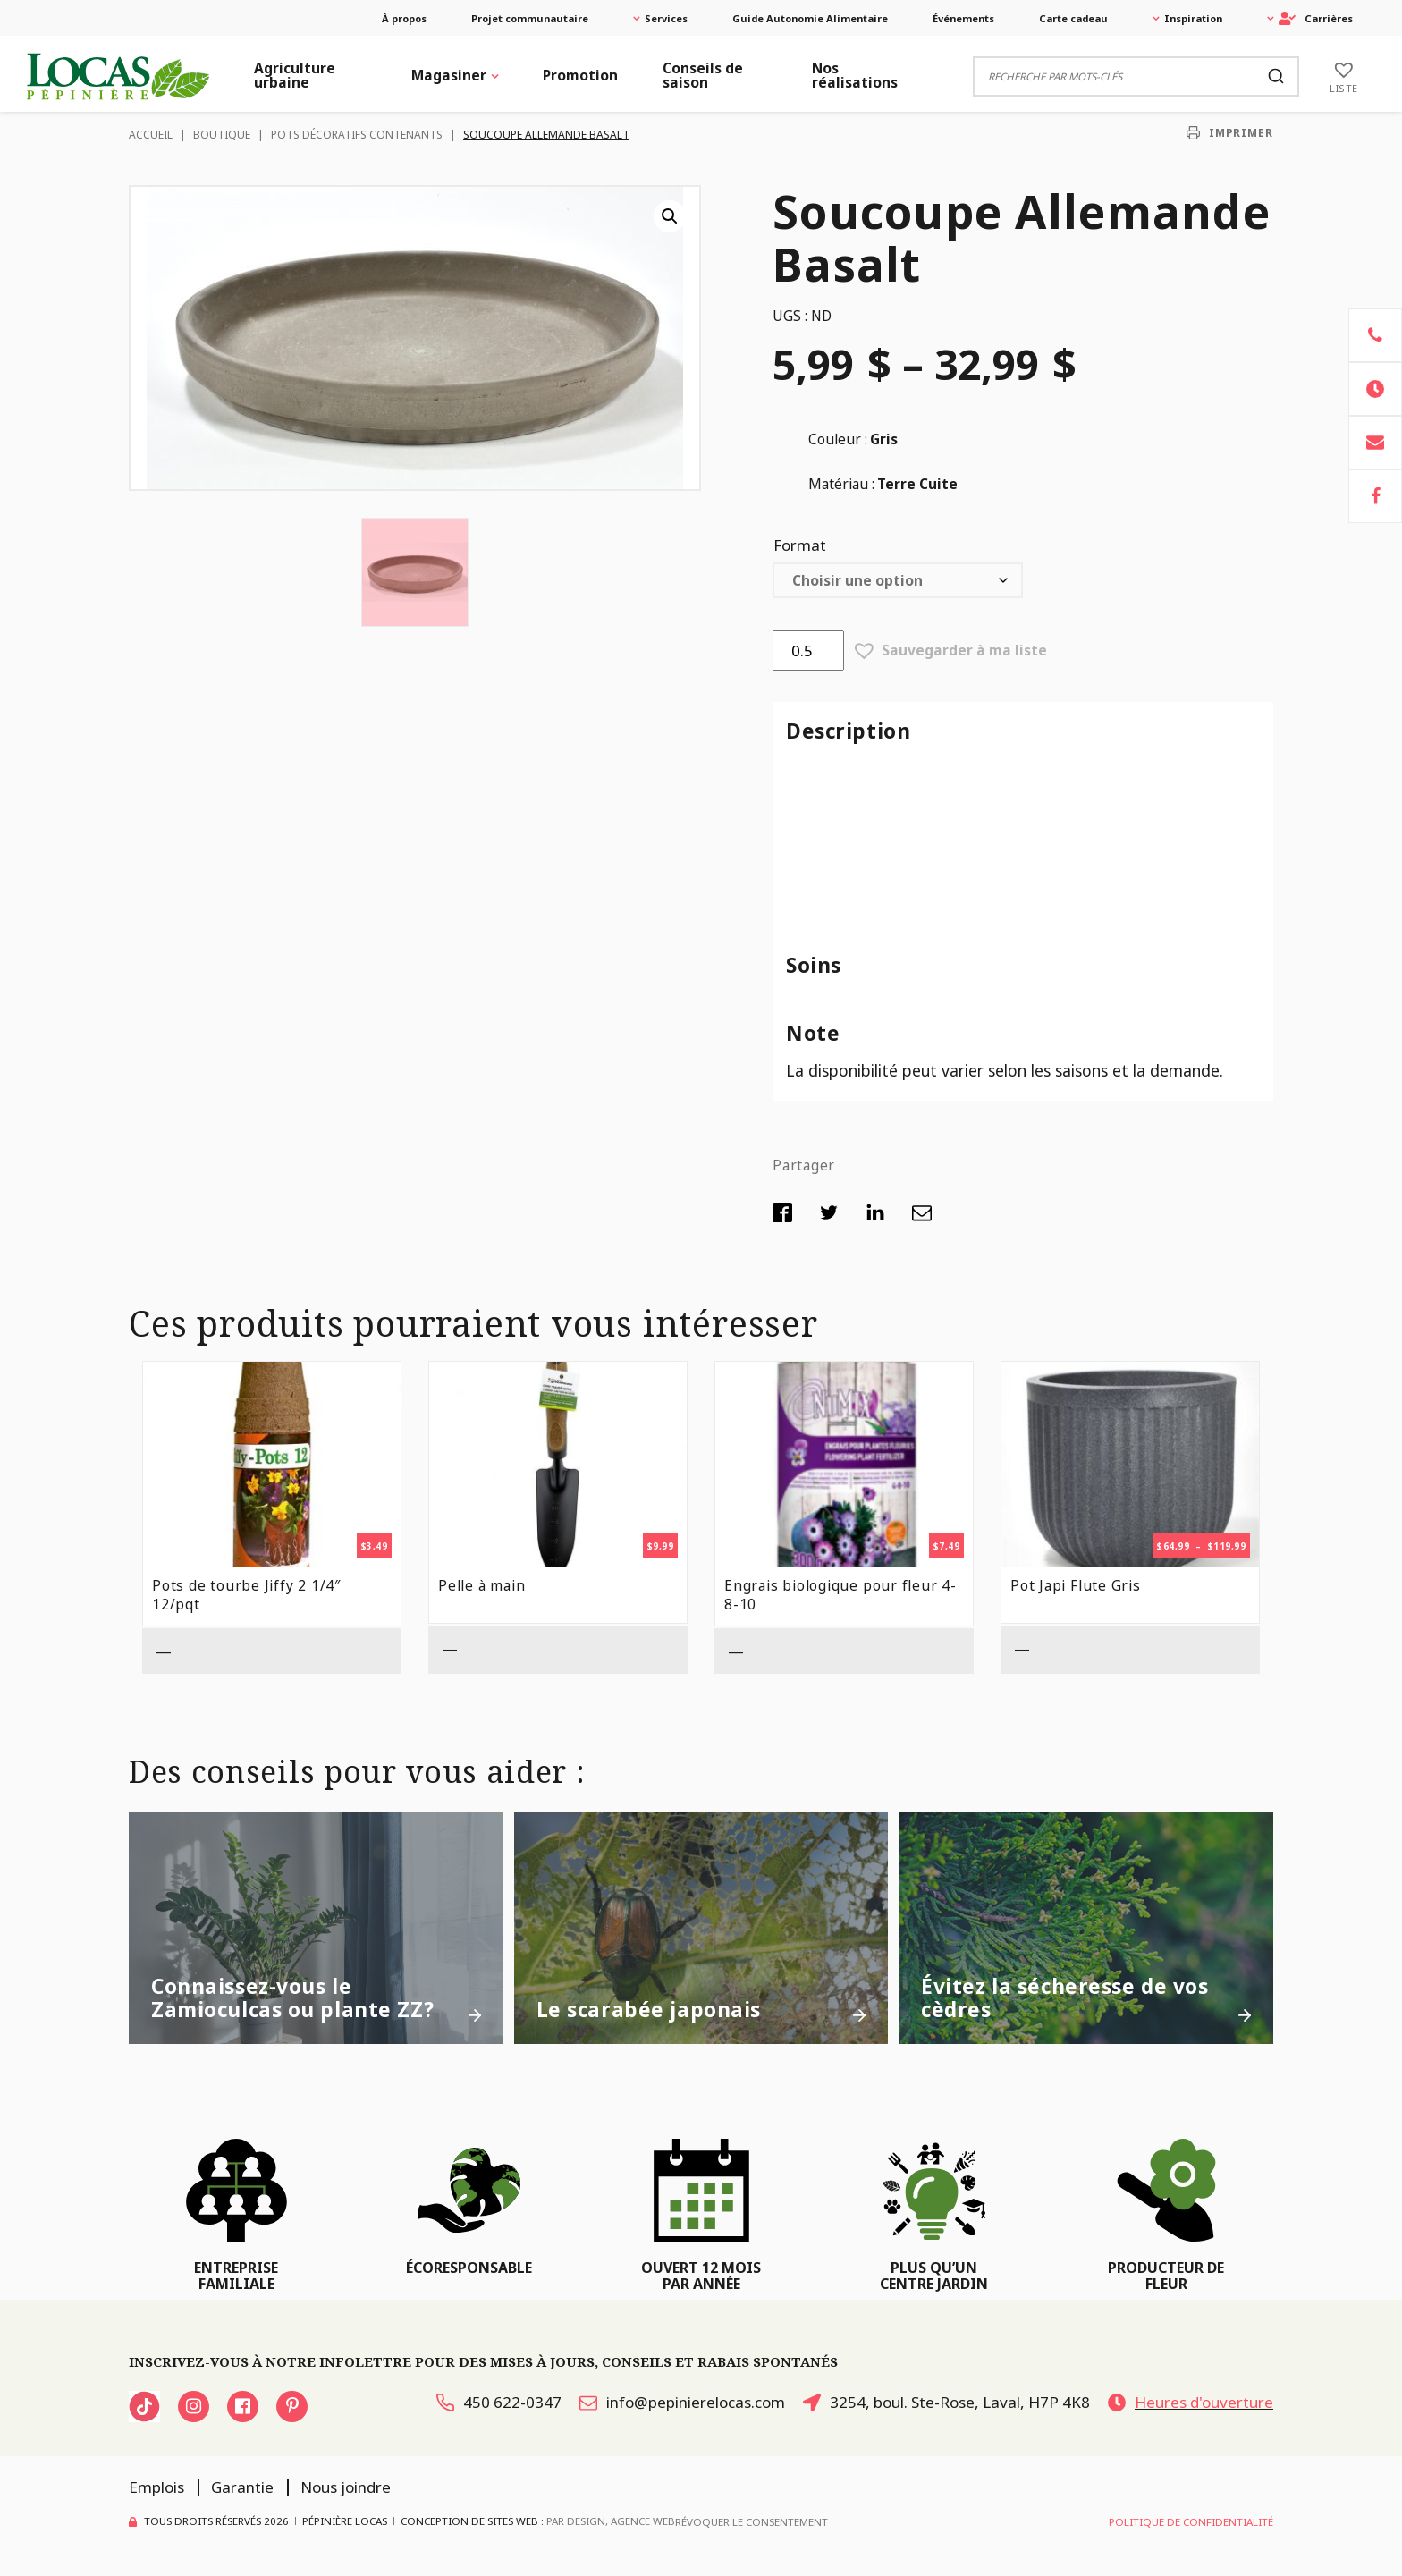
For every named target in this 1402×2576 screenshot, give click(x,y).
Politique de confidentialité (1191, 2522)
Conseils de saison (703, 75)
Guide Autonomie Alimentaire (810, 18)
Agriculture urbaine (294, 75)
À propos (404, 18)
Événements (963, 18)
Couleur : (837, 439)
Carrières (1316, 18)
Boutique (221, 134)
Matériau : (841, 484)
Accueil (151, 134)
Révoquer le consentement (751, 2522)
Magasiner (448, 75)
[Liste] (1344, 76)
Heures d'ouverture (1190, 2402)
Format (799, 545)
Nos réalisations (855, 75)
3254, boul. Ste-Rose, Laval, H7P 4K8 (946, 2402)
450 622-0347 (499, 2402)
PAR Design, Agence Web (610, 2521)
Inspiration (1193, 18)
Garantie (242, 2487)
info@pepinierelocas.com (682, 2402)
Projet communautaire (529, 18)
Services (666, 18)
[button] (670, 216)
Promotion (580, 75)
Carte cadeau (1073, 18)
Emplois (156, 2487)
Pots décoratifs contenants (357, 134)
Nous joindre (345, 2487)
